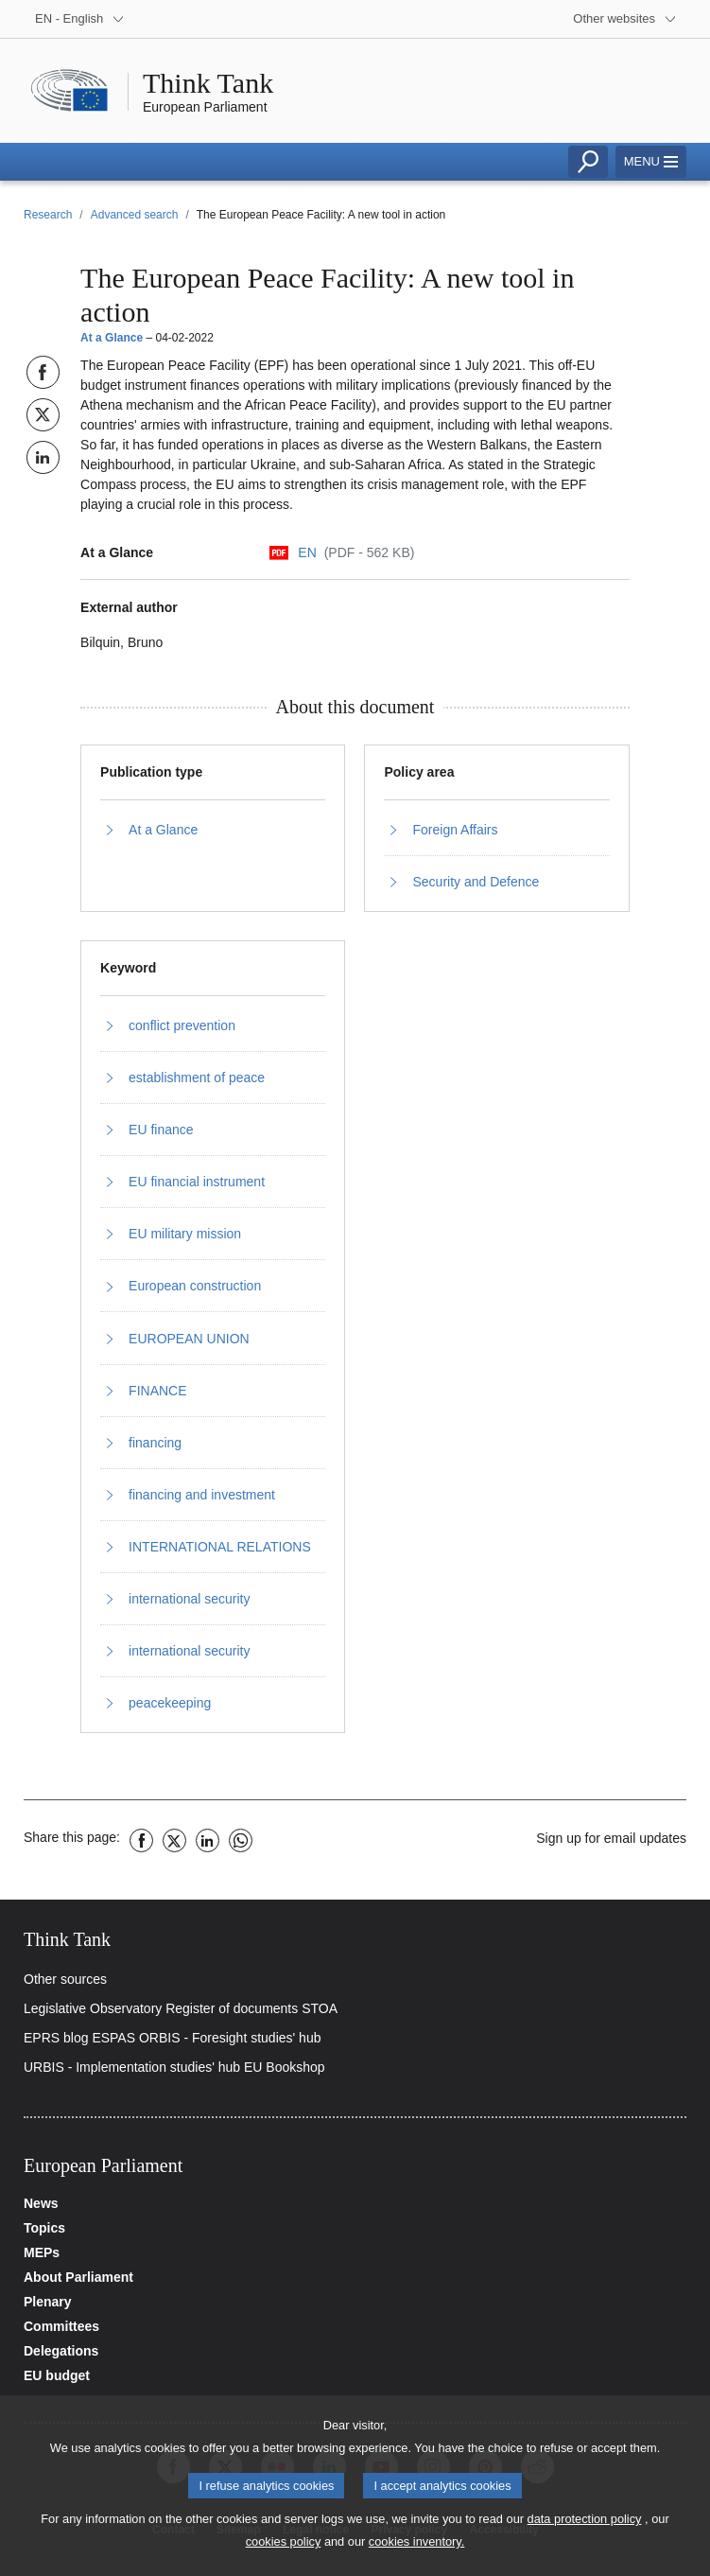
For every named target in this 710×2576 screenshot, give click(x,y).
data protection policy (585, 2529)
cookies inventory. (416, 2552)
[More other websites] (624, 19)
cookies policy (283, 2552)
